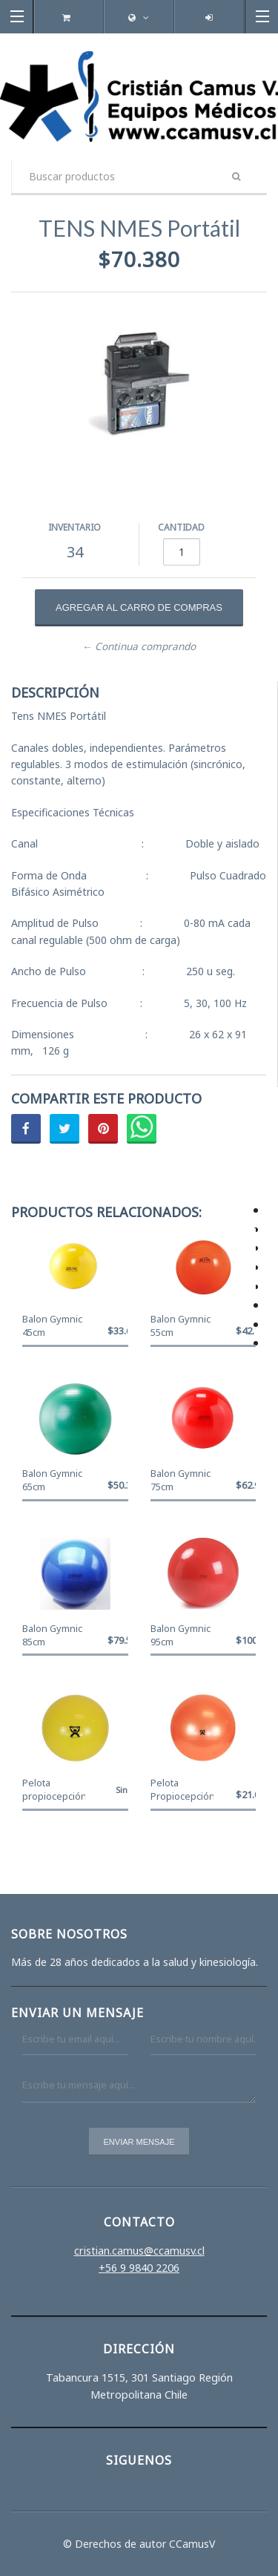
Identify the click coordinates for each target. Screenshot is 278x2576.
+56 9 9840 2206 (139, 2268)
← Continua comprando (139, 646)
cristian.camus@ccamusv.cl (139, 2251)
